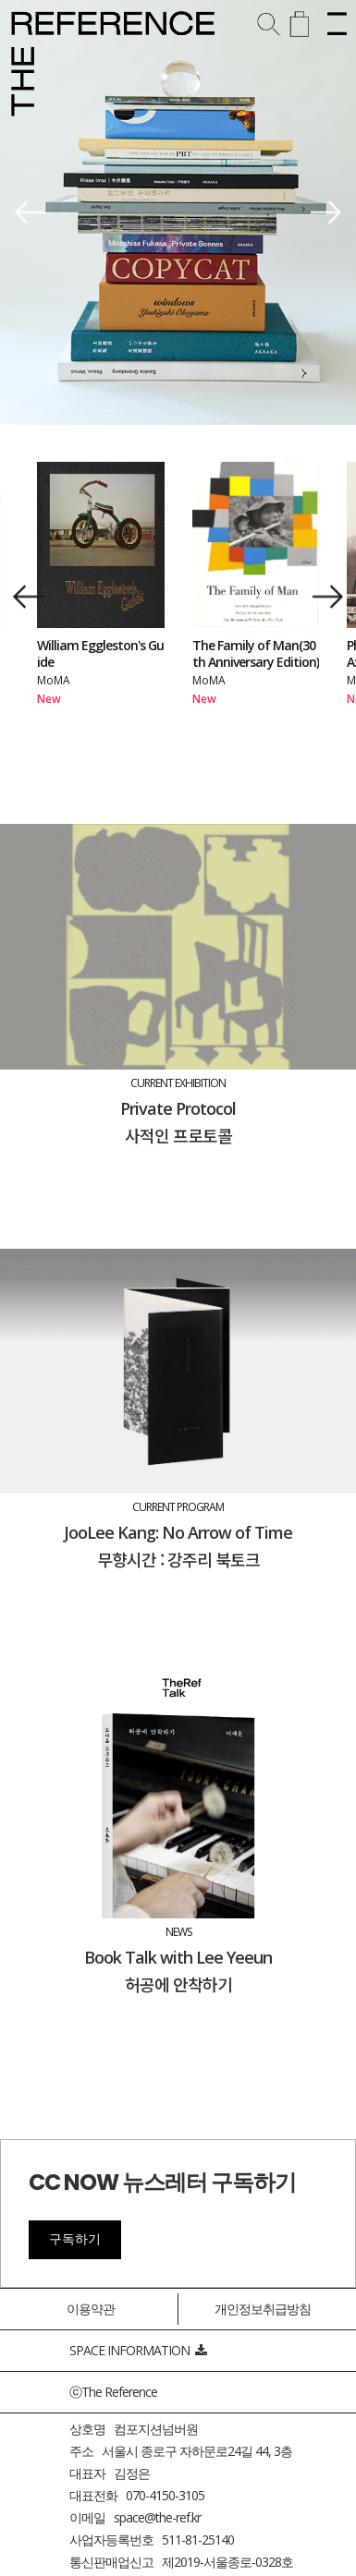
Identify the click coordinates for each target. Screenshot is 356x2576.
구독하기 (75, 2238)
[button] (30, 213)
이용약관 (91, 2308)
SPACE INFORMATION (137, 2350)
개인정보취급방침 (263, 2308)
